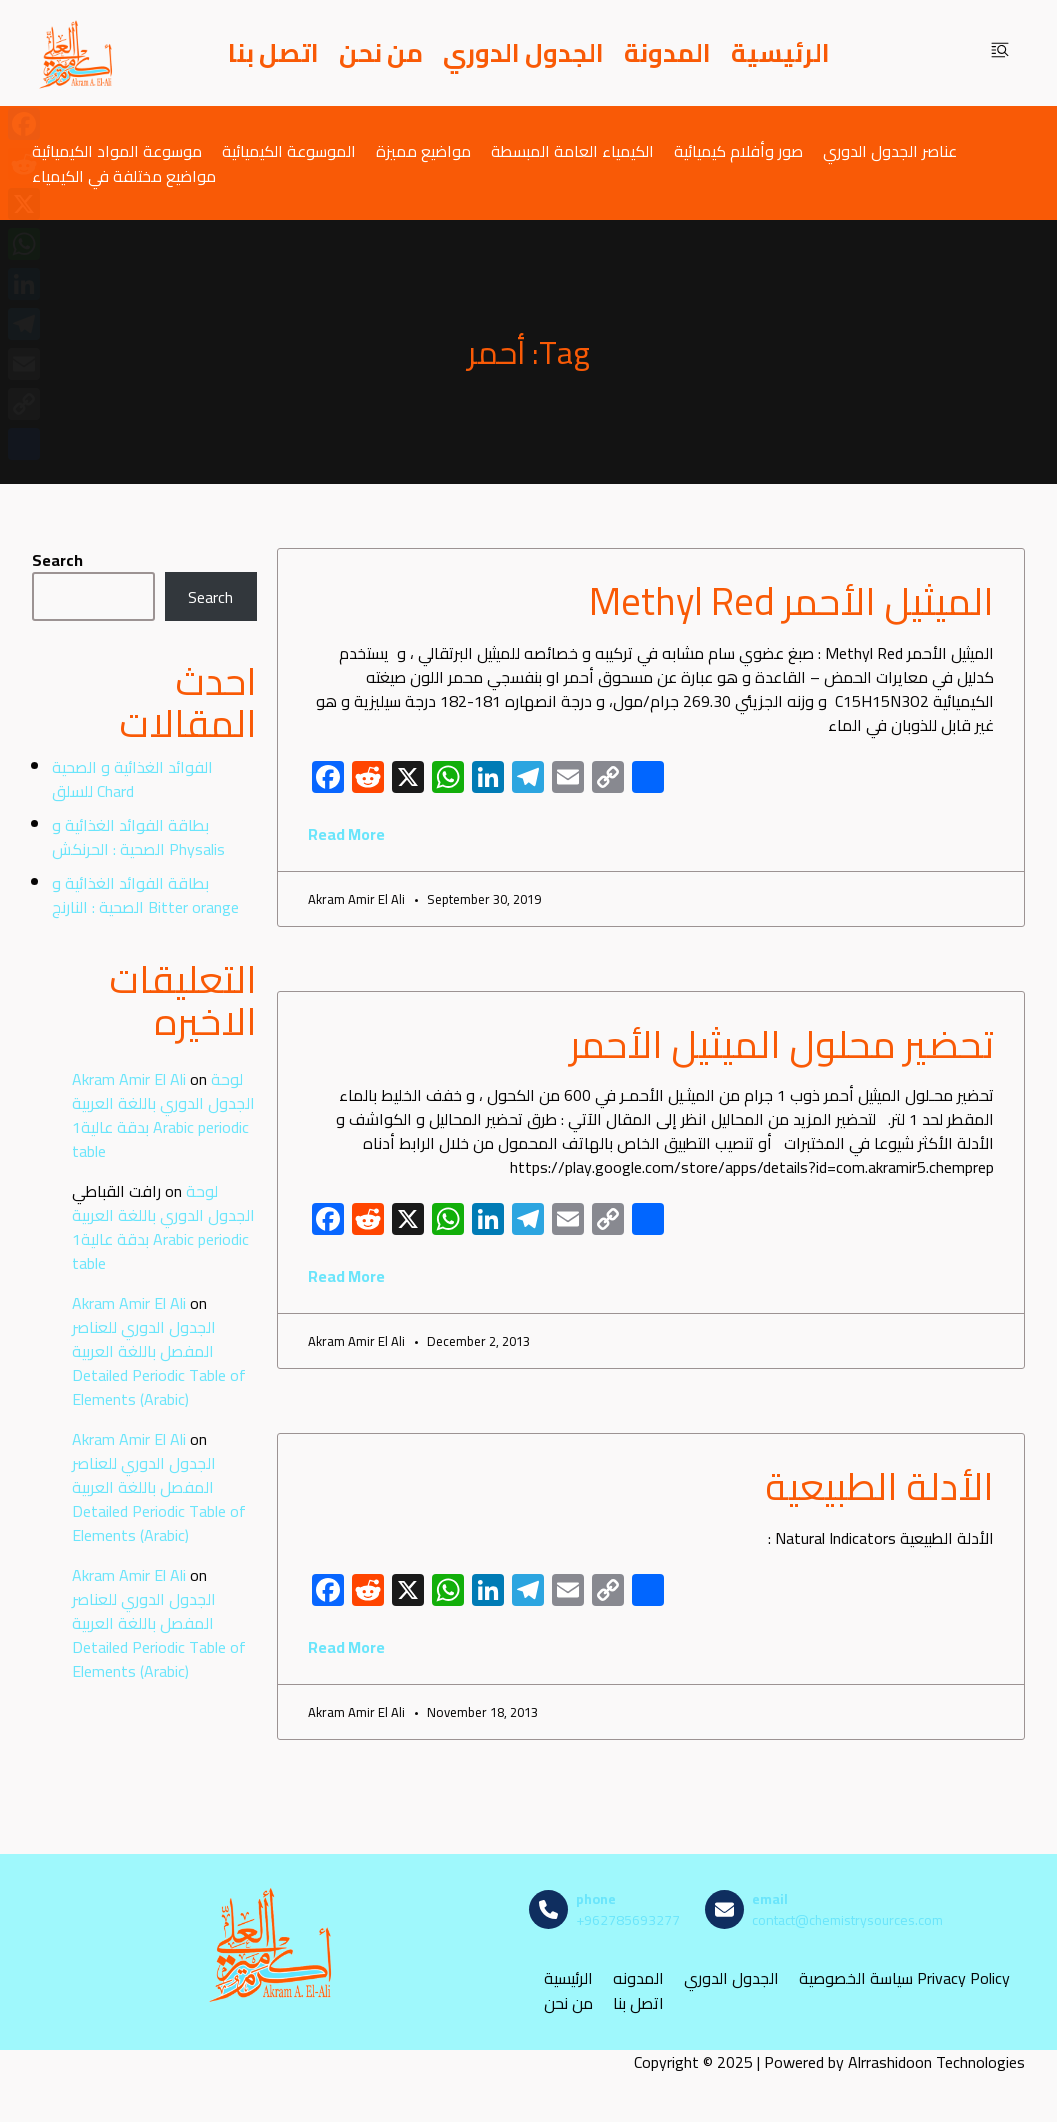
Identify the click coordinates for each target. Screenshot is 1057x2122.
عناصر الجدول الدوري (890, 150)
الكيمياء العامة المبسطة (572, 150)
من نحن (381, 53)
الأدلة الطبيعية (879, 1486)
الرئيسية (780, 53)
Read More (346, 834)
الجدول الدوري (523, 53)
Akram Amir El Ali (129, 1079)
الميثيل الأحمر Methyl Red (791, 601)
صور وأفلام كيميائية (738, 150)
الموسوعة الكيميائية (289, 150)
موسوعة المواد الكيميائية (117, 150)
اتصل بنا (273, 53)
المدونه (638, 1978)
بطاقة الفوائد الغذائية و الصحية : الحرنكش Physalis (138, 837)
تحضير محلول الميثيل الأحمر (782, 1044)
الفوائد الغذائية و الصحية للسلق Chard (132, 779)
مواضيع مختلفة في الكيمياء (124, 175)
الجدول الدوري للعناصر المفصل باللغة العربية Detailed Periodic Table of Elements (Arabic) (159, 1363)
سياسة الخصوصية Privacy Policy (904, 1978)
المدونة (667, 53)
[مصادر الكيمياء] (77, 53)
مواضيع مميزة (423, 150)
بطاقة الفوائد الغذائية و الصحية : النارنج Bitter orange (145, 895)
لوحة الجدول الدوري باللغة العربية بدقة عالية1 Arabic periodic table (163, 1115)
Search (57, 560)
